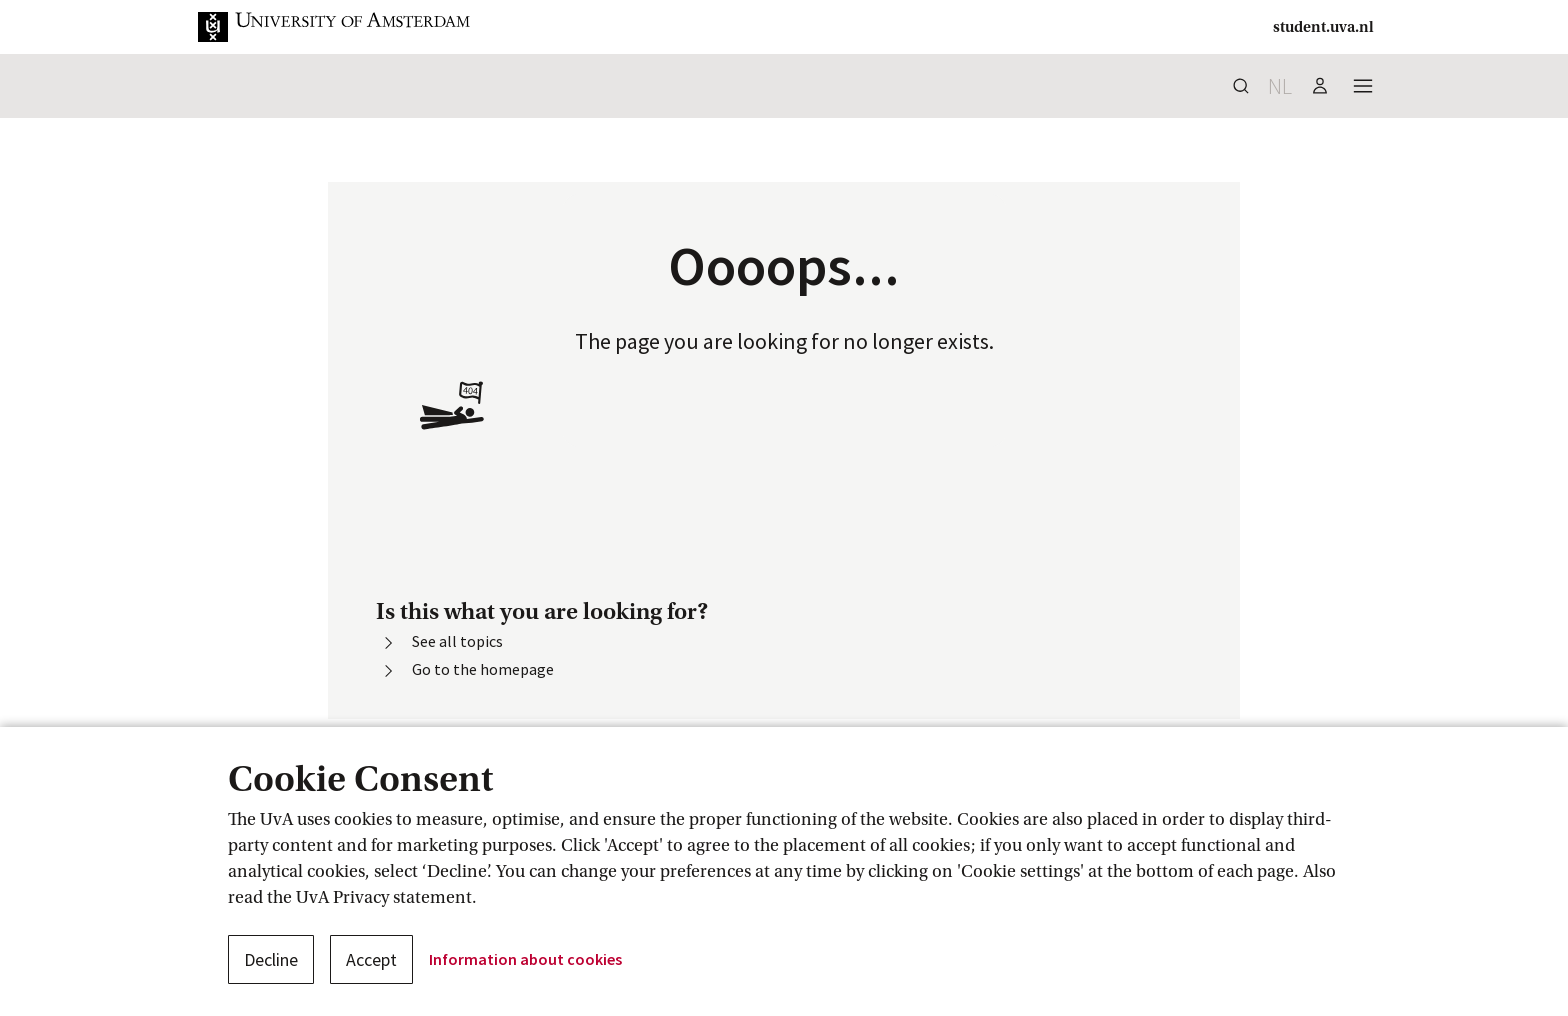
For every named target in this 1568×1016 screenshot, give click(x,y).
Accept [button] (371, 959)
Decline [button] (271, 959)
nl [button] (1280, 86)
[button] (350, 27)
